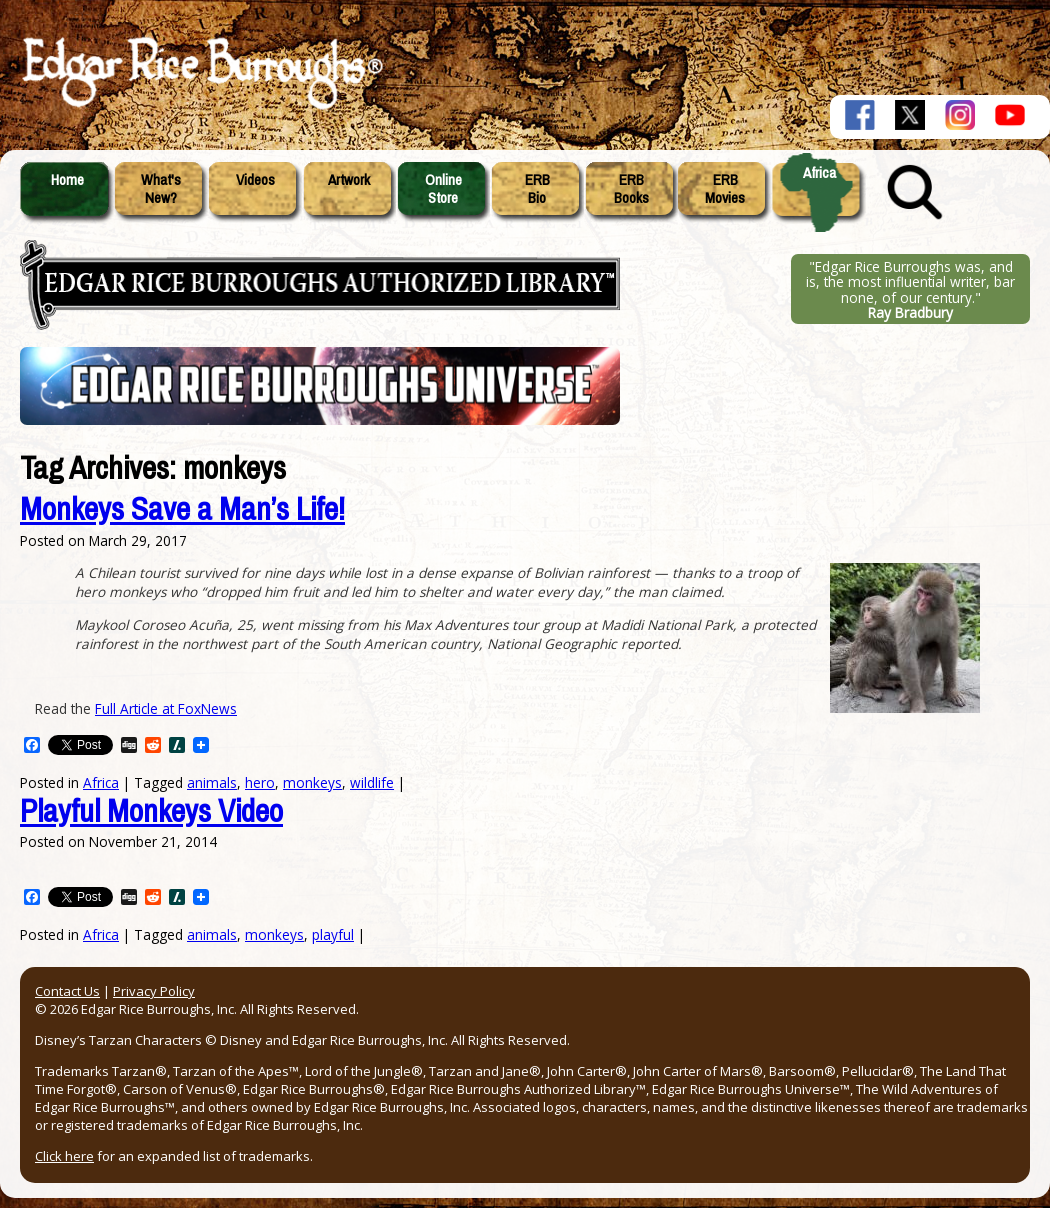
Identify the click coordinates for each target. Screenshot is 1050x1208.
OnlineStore (443, 189)
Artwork (349, 180)
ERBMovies (725, 189)
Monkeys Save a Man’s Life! (182, 509)
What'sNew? (161, 189)
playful (333, 934)
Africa (819, 173)
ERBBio (537, 189)
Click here (64, 1156)
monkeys (312, 782)
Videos (255, 180)
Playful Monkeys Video (151, 811)
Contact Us (67, 991)
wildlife (372, 782)
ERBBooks (631, 189)
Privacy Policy (154, 991)
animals (212, 934)
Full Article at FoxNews (166, 708)
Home (67, 180)
